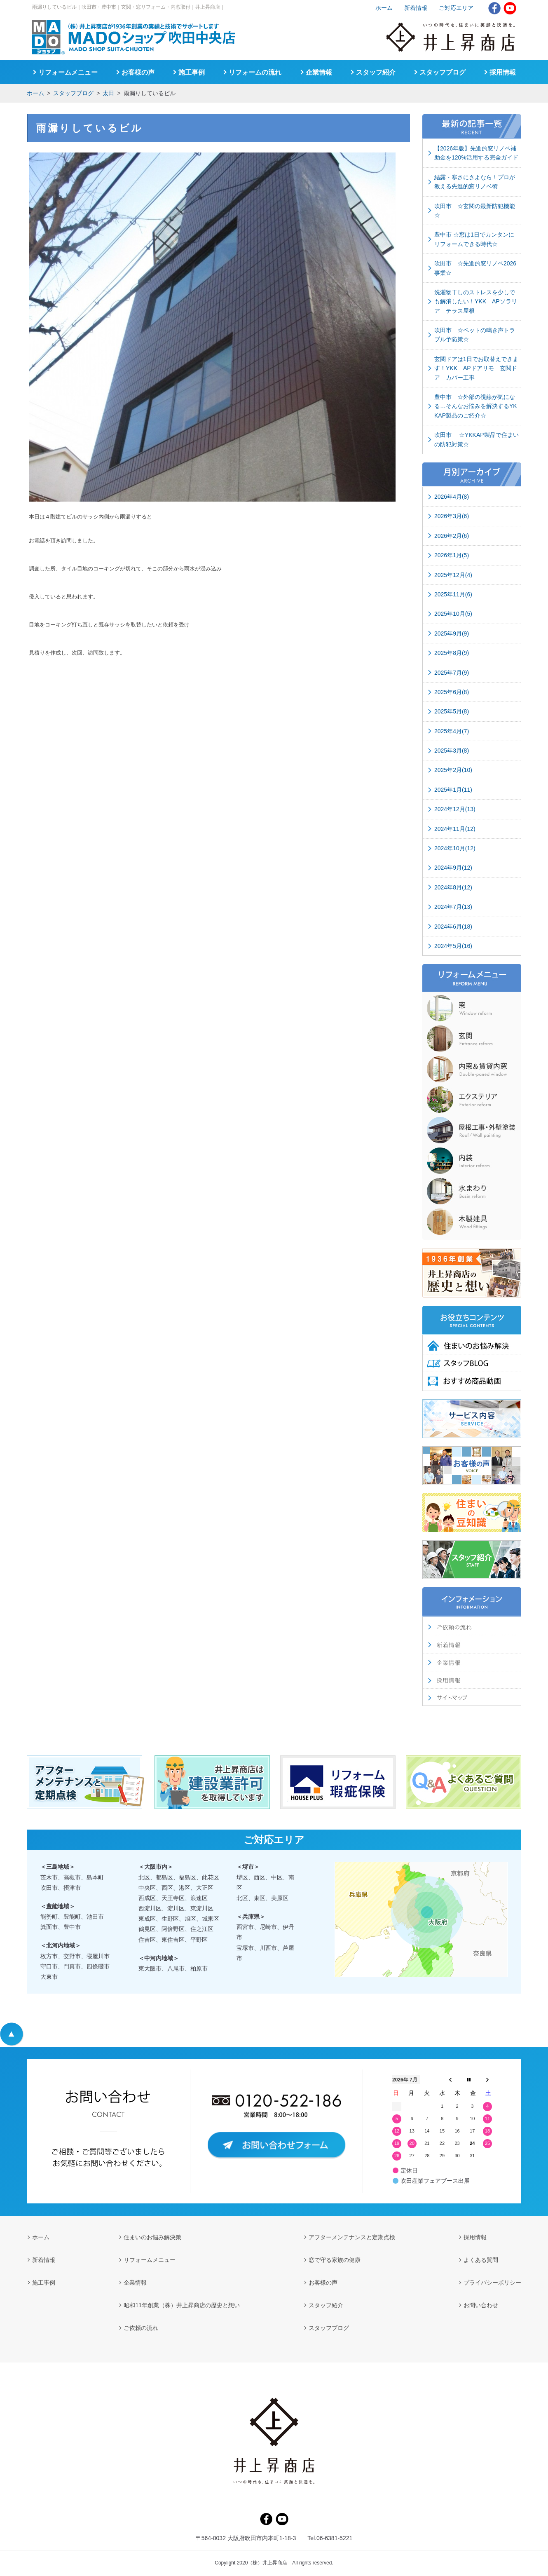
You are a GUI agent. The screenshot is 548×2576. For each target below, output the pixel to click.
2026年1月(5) (451, 555)
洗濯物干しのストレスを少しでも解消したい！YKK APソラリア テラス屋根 (475, 301)
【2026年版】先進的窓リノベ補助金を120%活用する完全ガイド (476, 153)
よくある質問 (481, 2260)
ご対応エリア (456, 8)
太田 (108, 93)
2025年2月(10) (453, 770)
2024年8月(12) (453, 887)
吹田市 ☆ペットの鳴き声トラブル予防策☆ (474, 335)
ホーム (35, 93)
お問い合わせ (481, 2305)
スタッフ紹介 (376, 72)
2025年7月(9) (451, 672)
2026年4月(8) (451, 496)
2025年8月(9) (451, 653)
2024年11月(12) (454, 829)
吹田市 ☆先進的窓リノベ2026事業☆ (475, 268)
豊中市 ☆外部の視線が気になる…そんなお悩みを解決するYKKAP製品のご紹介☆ (475, 406)
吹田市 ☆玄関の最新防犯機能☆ (474, 210)
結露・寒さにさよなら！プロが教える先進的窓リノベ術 (474, 182)
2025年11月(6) (453, 594)
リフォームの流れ (255, 72)
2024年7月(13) (453, 906)
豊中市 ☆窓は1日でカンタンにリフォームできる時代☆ (474, 239)
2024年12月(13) (454, 809)
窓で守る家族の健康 (335, 2260)
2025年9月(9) (451, 633)
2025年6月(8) (451, 692)
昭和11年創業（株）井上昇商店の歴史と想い (182, 2305)
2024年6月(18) (453, 926)
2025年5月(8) (451, 711)
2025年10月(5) (453, 613)
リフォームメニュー (68, 72)
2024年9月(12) (453, 867)
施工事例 (191, 72)
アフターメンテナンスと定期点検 (352, 2237)
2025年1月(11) (453, 789)
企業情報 (319, 72)
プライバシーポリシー (492, 2282)
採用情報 (502, 72)
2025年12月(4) (453, 575)
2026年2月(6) (451, 536)
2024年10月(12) (454, 848)
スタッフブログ (73, 93)
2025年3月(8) (451, 750)
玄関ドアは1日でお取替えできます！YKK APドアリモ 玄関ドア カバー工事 (476, 368)
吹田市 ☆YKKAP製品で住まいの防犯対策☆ (476, 439)
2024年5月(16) (453, 946)
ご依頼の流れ (141, 2328)
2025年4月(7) (451, 731)
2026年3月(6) (451, 516)
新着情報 (415, 8)
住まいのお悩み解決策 (152, 2237)
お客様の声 (138, 72)
